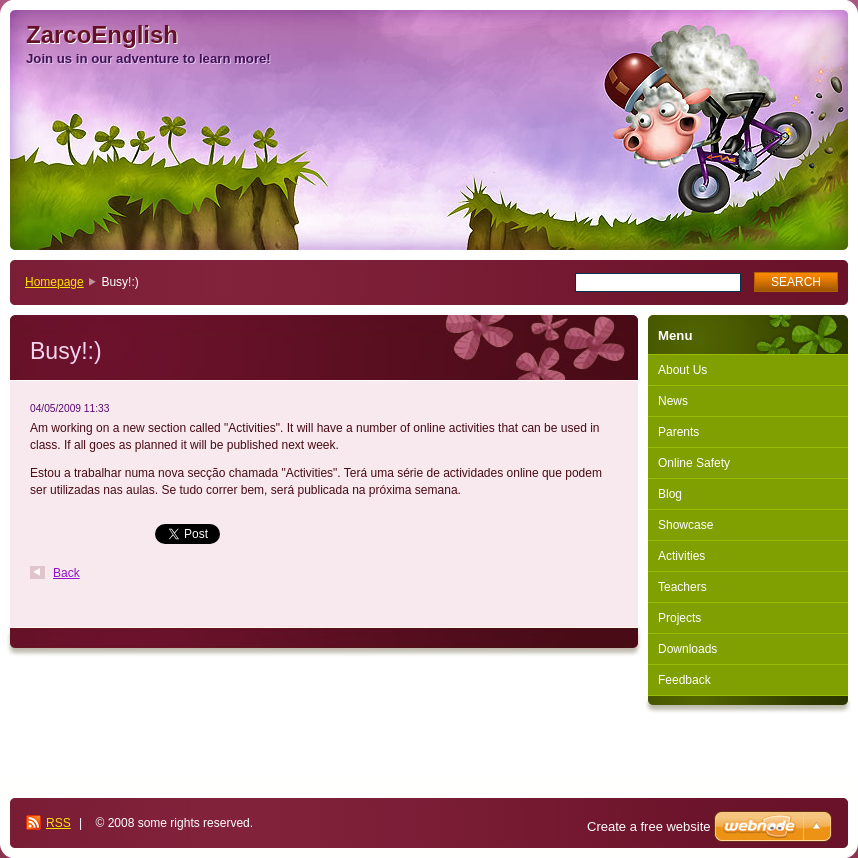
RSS (58, 823)
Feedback (684, 680)
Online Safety (694, 463)
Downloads (687, 649)
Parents (678, 432)
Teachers (682, 587)
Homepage (54, 282)
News (673, 401)
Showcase (685, 525)
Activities (681, 556)
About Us (682, 370)
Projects (679, 618)
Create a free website (649, 826)
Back (66, 573)
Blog (670, 494)
